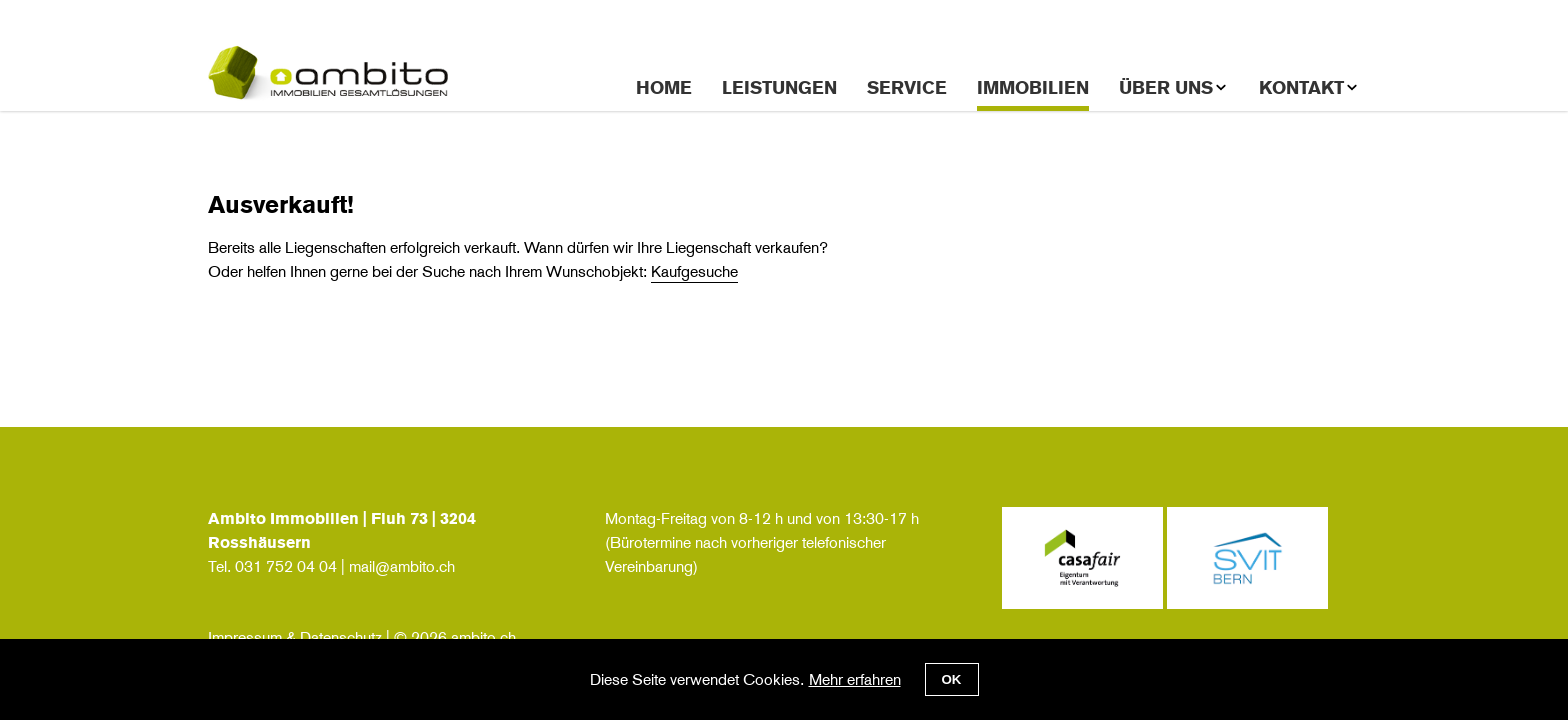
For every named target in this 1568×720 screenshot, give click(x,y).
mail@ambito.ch (402, 566)
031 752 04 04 (286, 566)
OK (952, 679)
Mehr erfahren (855, 679)
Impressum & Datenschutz (295, 637)
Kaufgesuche (694, 271)
